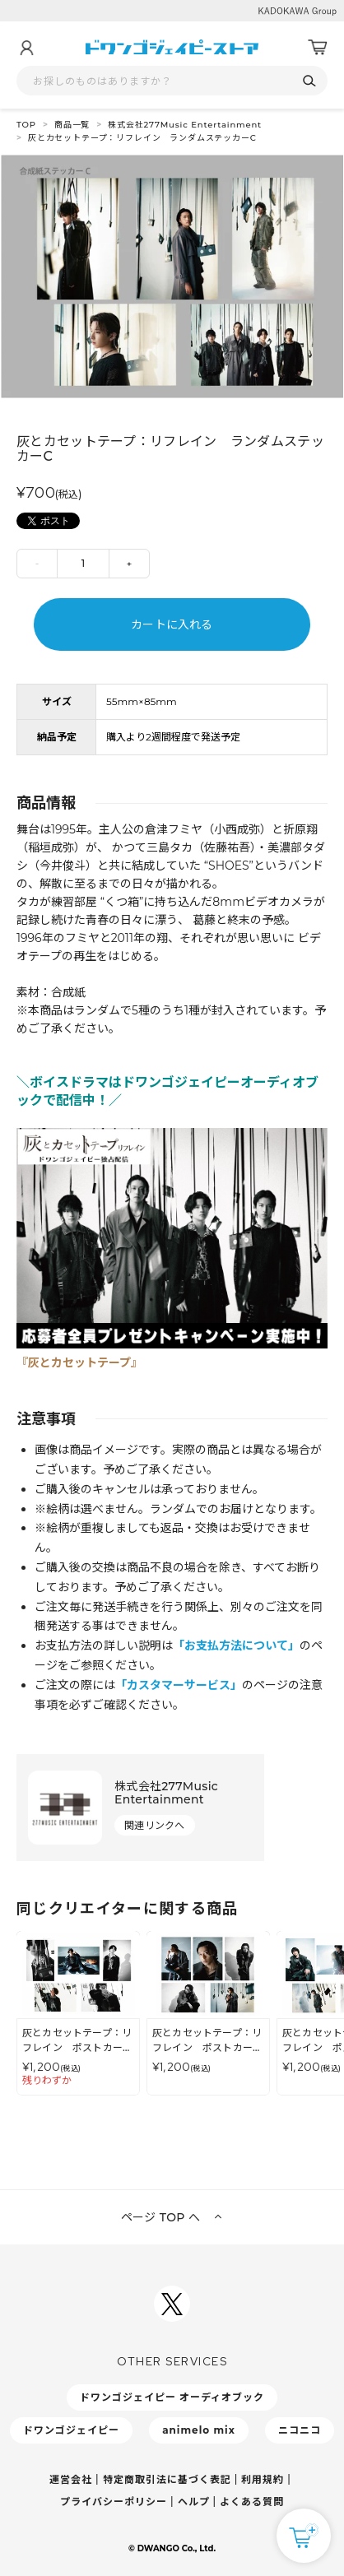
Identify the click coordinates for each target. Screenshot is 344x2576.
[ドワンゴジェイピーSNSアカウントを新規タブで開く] (172, 2304)
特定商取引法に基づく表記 (167, 2479)
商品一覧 (72, 124)
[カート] (318, 48)
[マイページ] (26, 48)
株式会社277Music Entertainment (185, 124)
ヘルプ (194, 2501)
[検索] (309, 81)
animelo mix (198, 2430)
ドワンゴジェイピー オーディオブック (172, 2397)
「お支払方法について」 (236, 1645)
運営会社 (70, 2479)
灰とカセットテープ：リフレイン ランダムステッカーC (142, 137)
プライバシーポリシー (113, 2501)
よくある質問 (252, 2501)
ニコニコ (299, 2430)
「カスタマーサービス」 (178, 1685)
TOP (26, 124)
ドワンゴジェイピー (71, 2430)
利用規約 (262, 2479)
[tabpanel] (172, 276)
